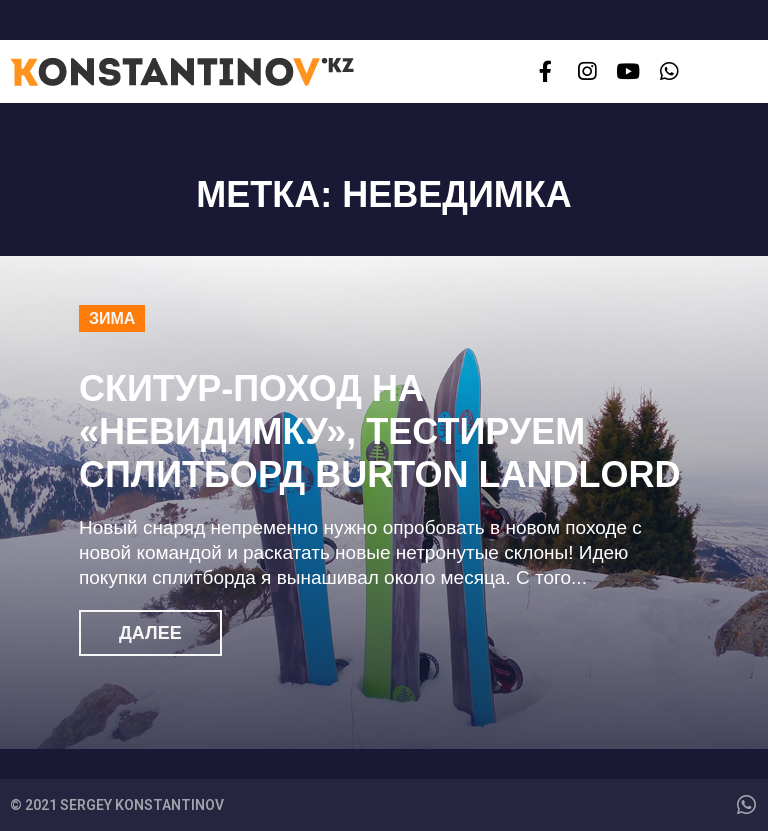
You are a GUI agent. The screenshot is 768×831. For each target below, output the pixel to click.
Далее (150, 633)
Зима (112, 318)
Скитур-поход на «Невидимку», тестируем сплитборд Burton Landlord (380, 431)
